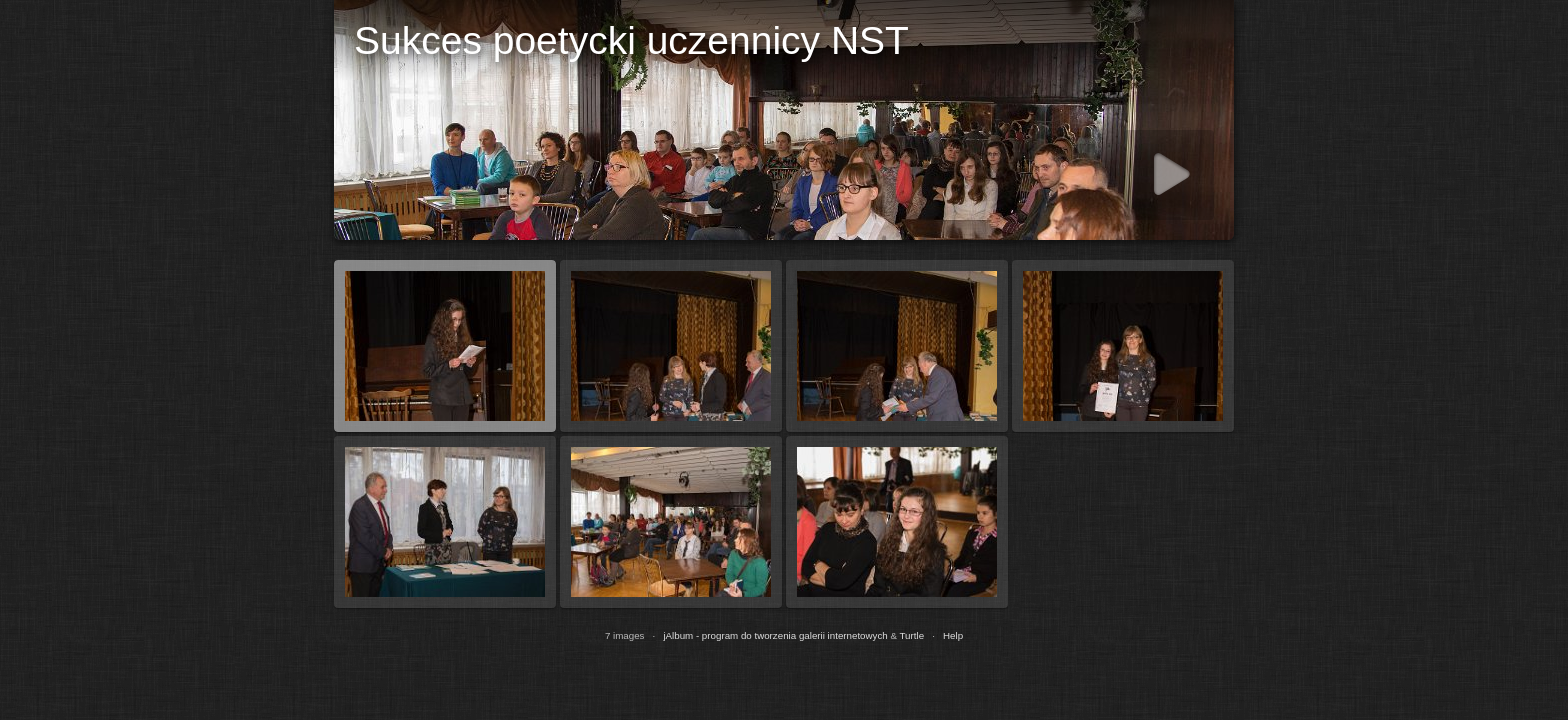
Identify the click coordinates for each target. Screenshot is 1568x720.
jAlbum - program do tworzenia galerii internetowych (775, 635)
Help (953, 635)
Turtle (912, 635)
